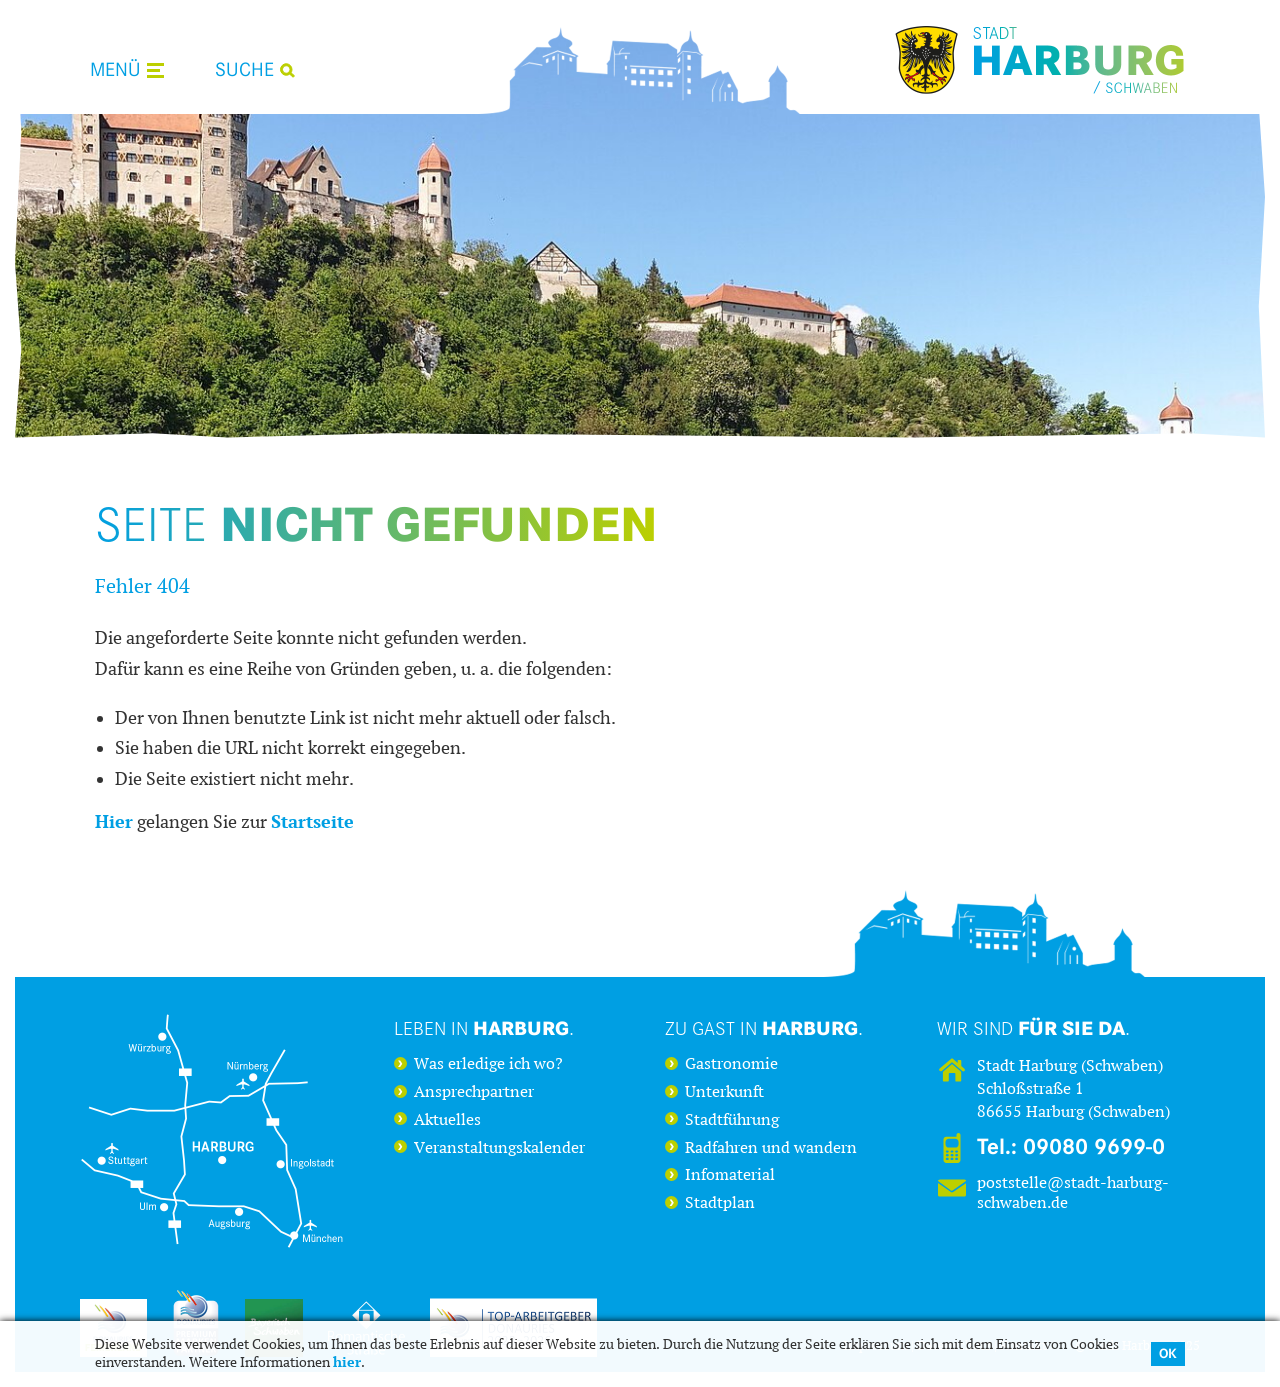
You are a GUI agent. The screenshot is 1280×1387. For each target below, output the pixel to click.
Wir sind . (1033, 1028)
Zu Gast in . (764, 1028)
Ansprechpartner (474, 1092)
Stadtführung (732, 1120)
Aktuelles (447, 1120)
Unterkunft (724, 1092)
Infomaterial (730, 1175)
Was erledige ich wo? (488, 1064)
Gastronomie (731, 1064)
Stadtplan (720, 1203)
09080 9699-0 (1094, 1147)
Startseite (312, 822)
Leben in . (484, 1028)
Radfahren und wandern (771, 1148)
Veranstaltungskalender (499, 1148)
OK (1168, 1353)
